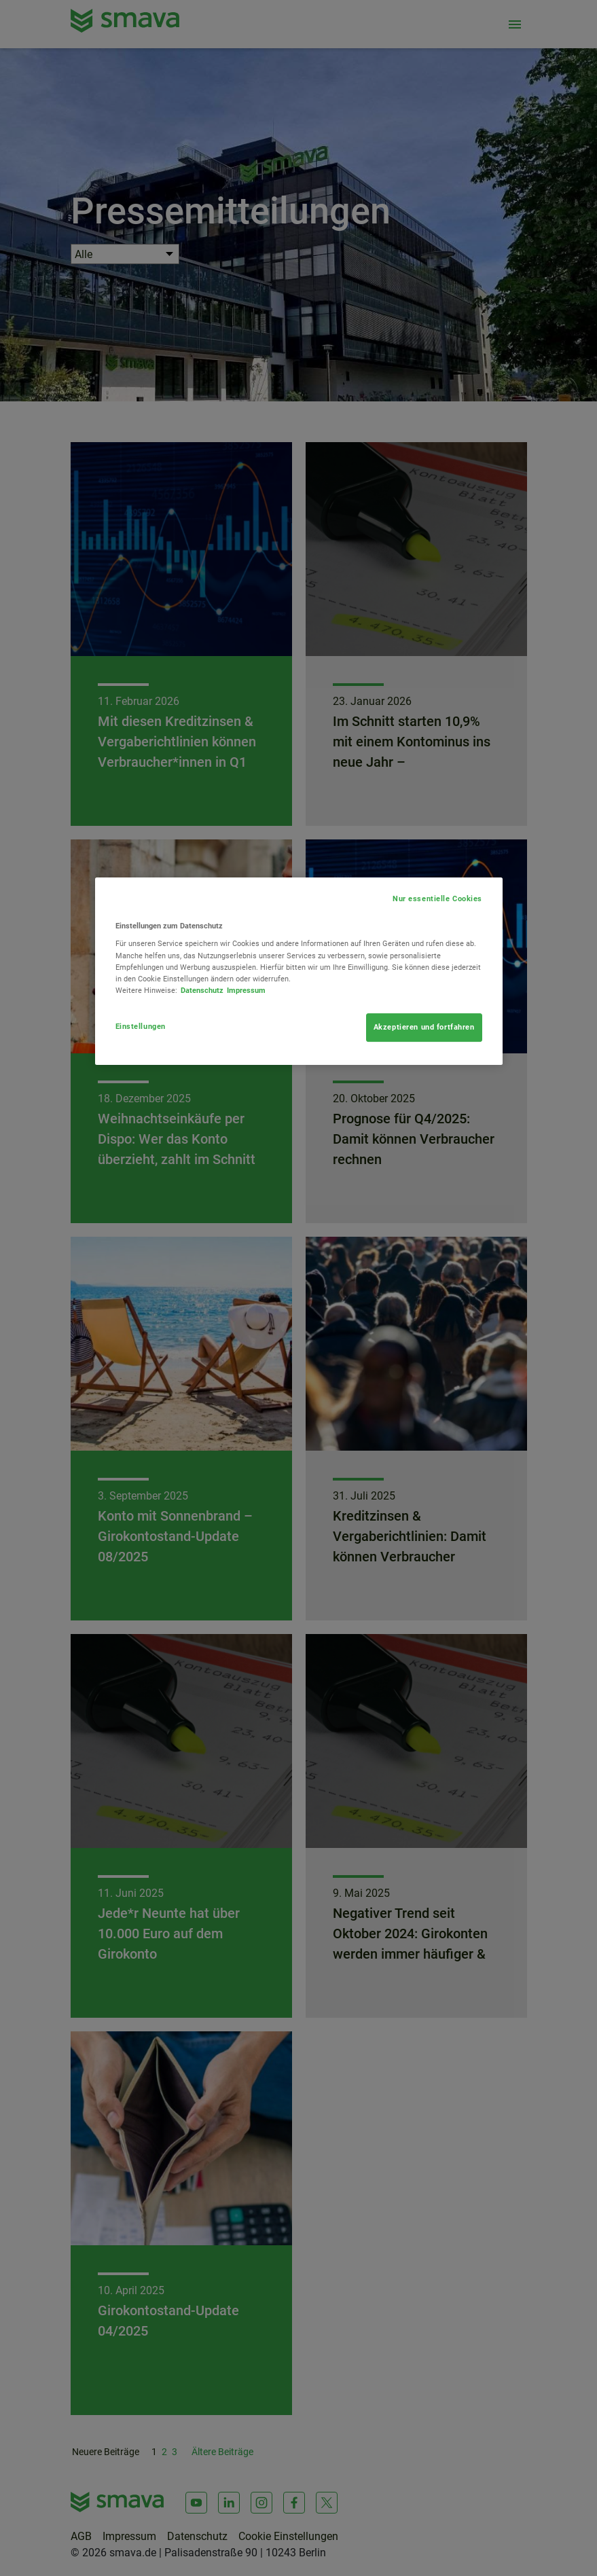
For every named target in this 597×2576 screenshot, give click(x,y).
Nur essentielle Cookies (437, 898)
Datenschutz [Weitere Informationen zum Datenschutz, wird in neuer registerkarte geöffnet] (202, 990)
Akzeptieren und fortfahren (424, 1027)
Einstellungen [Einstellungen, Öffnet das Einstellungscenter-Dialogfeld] (140, 1026)
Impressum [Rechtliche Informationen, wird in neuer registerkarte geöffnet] (246, 990)
